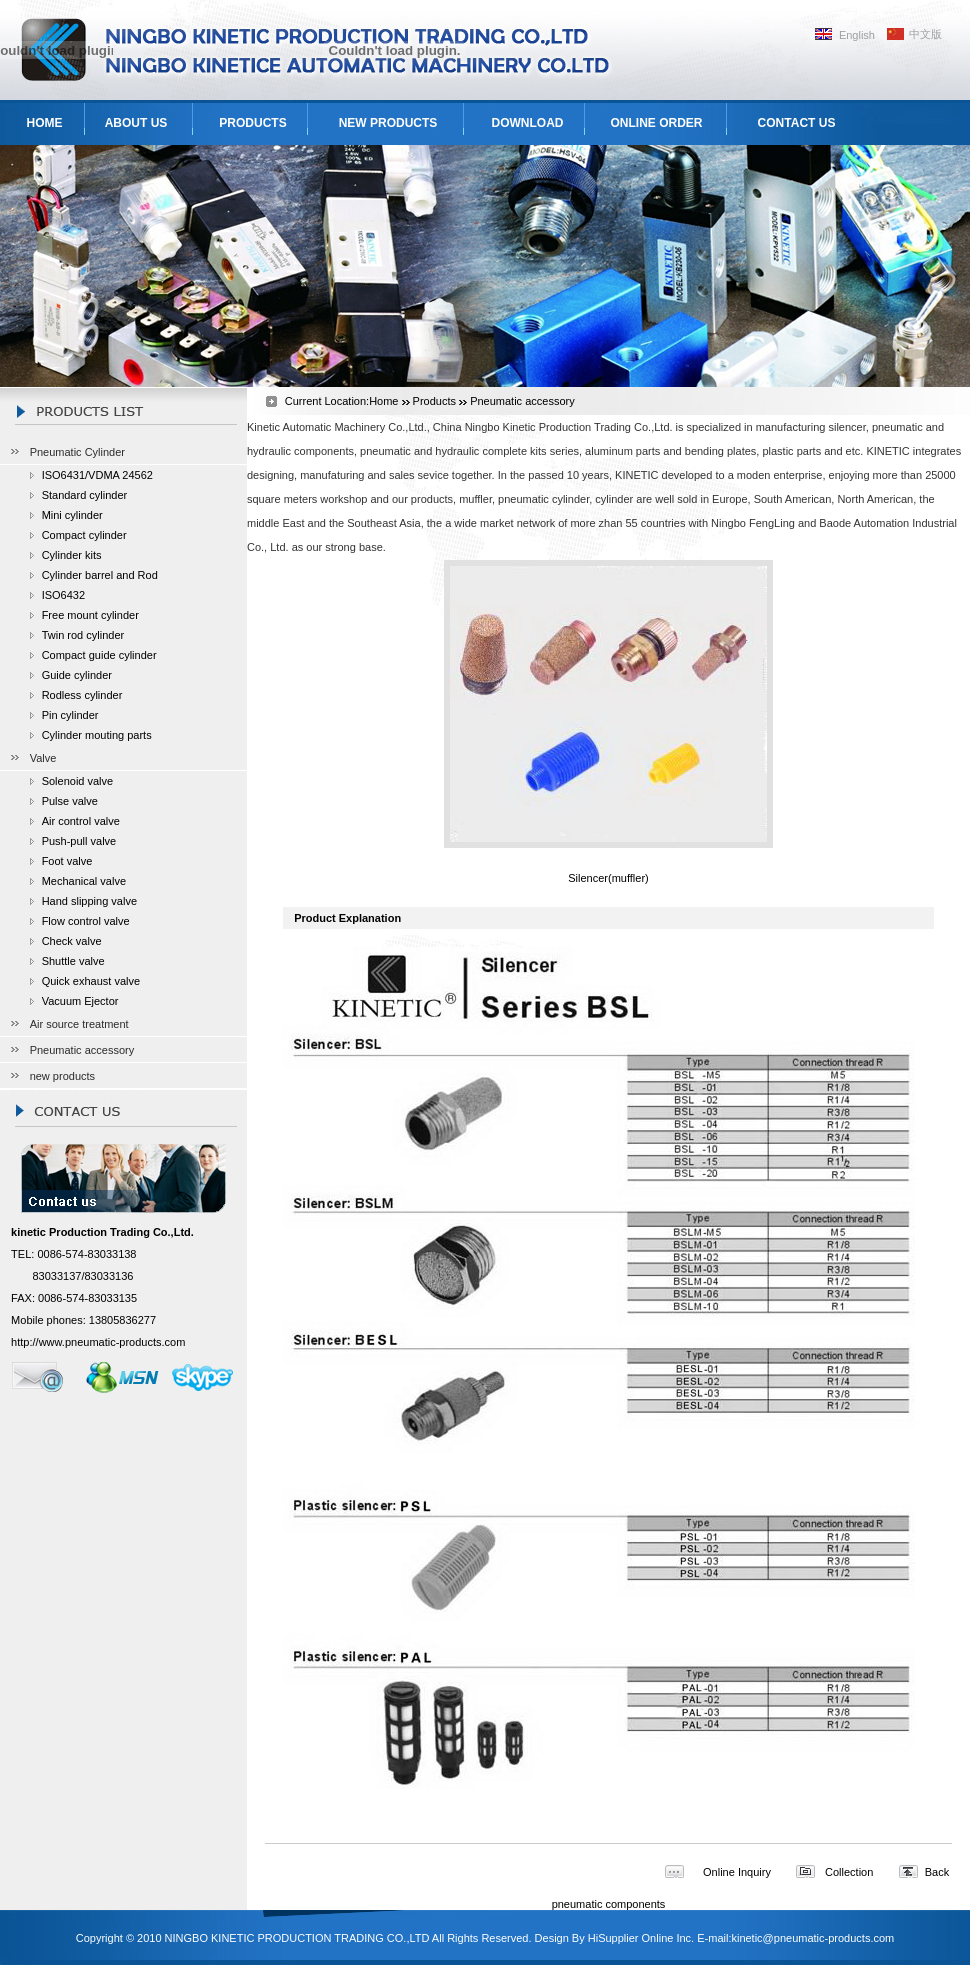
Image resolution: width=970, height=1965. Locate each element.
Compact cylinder (84, 535)
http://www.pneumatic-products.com (98, 1342)
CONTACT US (797, 123)
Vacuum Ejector (80, 1001)
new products (62, 1076)
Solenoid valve (78, 781)
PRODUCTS (252, 123)
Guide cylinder (77, 675)
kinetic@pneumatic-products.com (812, 1938)
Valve (43, 758)
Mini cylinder (72, 515)
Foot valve (67, 861)
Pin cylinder (70, 715)
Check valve (72, 941)
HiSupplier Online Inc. (641, 1938)
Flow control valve (86, 921)
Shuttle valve (73, 961)
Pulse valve (70, 801)
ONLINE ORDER (656, 123)
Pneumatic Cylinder (77, 452)
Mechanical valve (84, 881)
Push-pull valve (79, 841)
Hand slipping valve (89, 901)
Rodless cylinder (82, 695)
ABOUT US (136, 123)
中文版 (925, 34)
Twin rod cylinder (83, 635)
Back (937, 1872)
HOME (45, 123)
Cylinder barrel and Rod (100, 575)
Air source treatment (79, 1024)
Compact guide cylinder (99, 655)
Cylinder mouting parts (97, 735)
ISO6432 (63, 595)
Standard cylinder (85, 495)
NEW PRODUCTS (388, 123)
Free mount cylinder (90, 615)
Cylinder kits (72, 555)
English (857, 35)
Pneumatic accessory (82, 1050)
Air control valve (81, 821)
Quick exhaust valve (91, 981)
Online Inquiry (737, 1872)
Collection (849, 1872)
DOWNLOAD (528, 123)
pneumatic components (609, 1904)
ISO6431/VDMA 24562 (97, 475)
